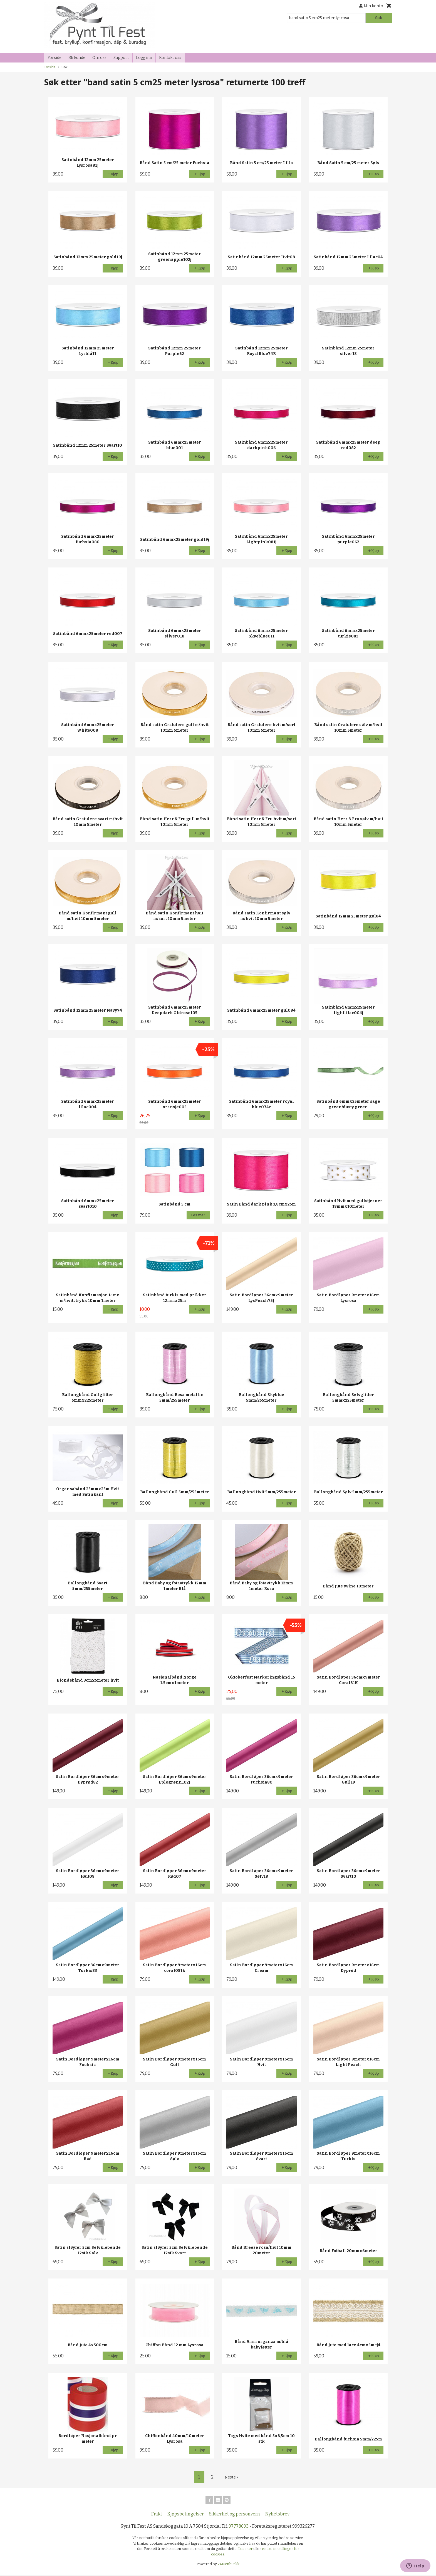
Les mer (245, 2549)
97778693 (239, 2527)
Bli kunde (76, 57)
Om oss (99, 57)
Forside (54, 57)
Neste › (231, 2477)
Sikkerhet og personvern (234, 2514)
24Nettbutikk (228, 2565)
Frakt (156, 2514)
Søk (378, 18)
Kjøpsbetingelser (185, 2514)
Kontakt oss (170, 57)
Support (121, 57)
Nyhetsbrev (277, 2514)
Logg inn (144, 57)
